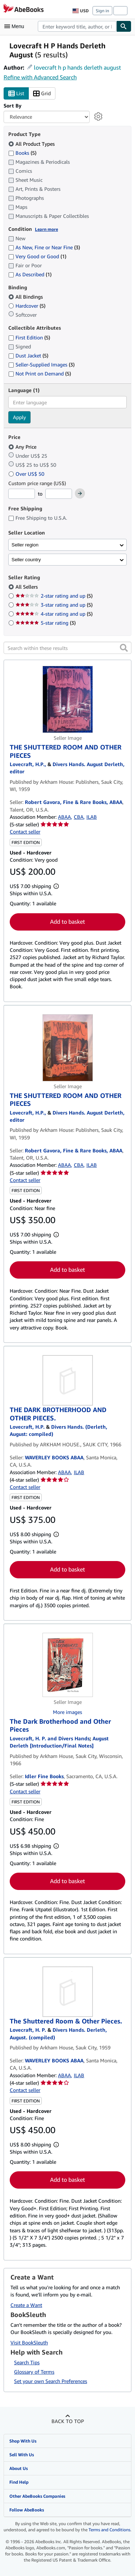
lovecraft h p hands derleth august (77, 67)
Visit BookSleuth (29, 2342)
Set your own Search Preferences (50, 2381)
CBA (79, 817)
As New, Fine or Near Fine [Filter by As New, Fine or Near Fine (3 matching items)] (44, 247)
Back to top (67, 2421)
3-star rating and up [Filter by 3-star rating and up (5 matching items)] (54, 605)
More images (67, 1712)
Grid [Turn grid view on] (42, 93)
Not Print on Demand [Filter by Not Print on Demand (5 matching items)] (39, 373)
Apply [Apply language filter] (19, 417)
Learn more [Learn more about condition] (46, 229)
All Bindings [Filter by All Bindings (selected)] (26, 297)
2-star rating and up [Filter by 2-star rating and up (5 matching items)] (54, 596)
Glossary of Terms (34, 2372)
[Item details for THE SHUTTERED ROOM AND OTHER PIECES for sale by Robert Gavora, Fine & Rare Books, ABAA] (67, 699)
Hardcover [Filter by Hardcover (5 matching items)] (26, 306)
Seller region (25, 545)
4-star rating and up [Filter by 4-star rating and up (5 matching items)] (54, 614)
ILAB (91, 817)
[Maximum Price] (58, 494)
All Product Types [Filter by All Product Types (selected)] (32, 144)
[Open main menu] (16, 26)
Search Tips (27, 2362)
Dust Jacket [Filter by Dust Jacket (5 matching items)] (28, 355)
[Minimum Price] (21, 494)
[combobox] (77, 26)
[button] (124, 648)
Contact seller (25, 831)
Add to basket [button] (67, 921)
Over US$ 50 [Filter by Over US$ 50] (27, 474)
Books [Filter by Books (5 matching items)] (22, 152)
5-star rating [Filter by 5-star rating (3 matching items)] (45, 623)
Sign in (102, 10)
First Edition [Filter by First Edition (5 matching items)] (29, 337)
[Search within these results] (67, 648)
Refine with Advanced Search (40, 77)
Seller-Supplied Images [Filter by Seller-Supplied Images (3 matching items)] (41, 364)
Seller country (26, 559)
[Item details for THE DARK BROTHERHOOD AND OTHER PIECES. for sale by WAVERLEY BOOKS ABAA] (67, 1380)
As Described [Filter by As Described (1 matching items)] (29, 274)
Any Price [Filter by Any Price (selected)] (23, 447)
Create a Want (26, 2305)
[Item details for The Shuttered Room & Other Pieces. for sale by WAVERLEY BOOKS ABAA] (67, 1991)
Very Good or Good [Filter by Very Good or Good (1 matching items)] (37, 256)
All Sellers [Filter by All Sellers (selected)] (27, 587)
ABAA (64, 817)
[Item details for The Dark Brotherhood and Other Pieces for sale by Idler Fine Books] (67, 1665)
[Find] (124, 26)
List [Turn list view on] (16, 93)
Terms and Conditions (109, 2529)
